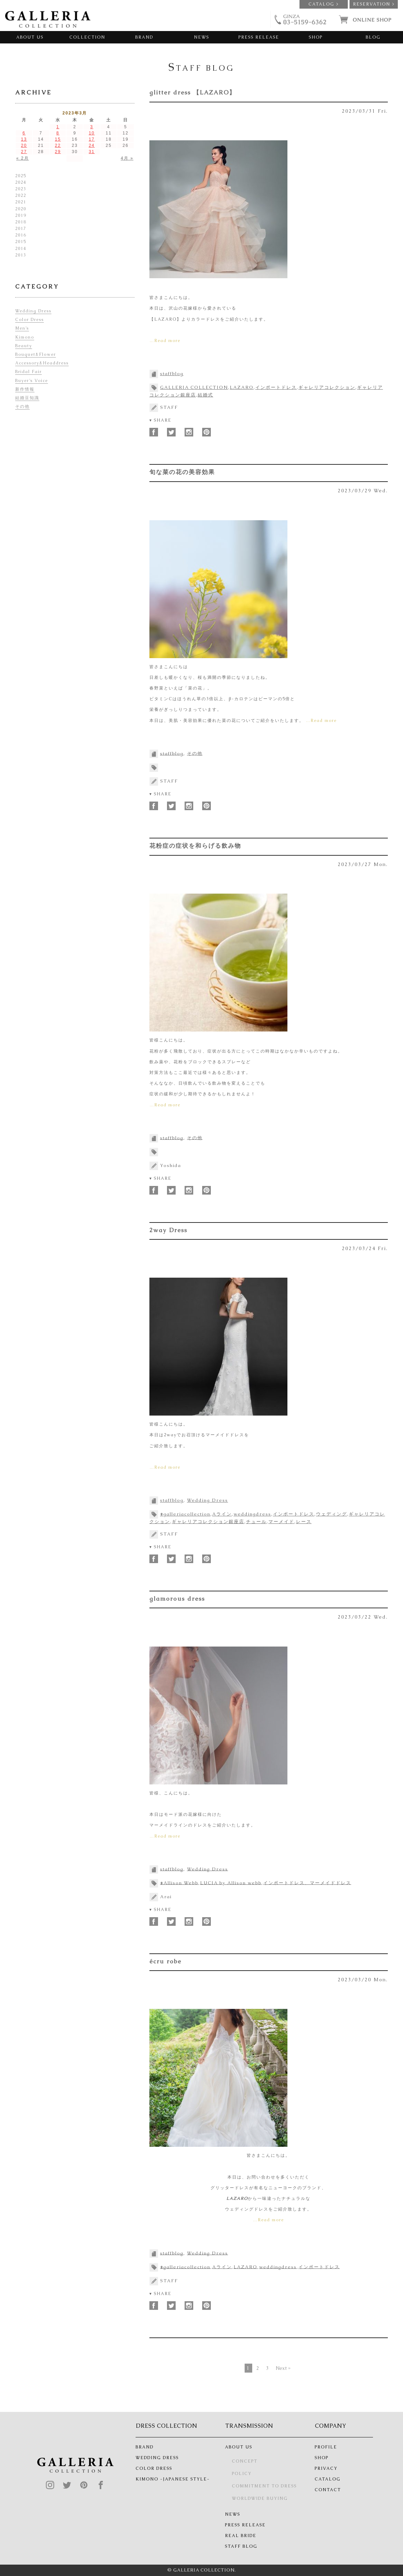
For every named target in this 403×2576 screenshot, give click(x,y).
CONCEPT (244, 2461)
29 (58, 151)
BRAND (144, 37)
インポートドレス (276, 387)
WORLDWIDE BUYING (260, 2498)
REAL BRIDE (240, 2535)
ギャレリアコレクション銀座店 (208, 1522)
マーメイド (281, 1522)
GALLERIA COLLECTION (194, 387)
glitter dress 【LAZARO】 (192, 92)
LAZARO (242, 387)
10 (92, 133)
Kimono (24, 337)
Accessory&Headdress (42, 363)
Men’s (22, 328)
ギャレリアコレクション (326, 387)
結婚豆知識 (27, 398)
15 (58, 139)
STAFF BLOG (241, 2546)
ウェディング (331, 1514)
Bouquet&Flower (35, 354)
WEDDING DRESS (157, 2458)
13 (24, 139)
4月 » (127, 158)
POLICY (242, 2473)
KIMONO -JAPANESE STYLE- (173, 2479)
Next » (283, 2368)
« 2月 (22, 158)
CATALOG (328, 2479)
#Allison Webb (179, 1882)
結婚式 (205, 395)
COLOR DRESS (154, 2468)
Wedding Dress (207, 1500)
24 (92, 145)
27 (24, 151)
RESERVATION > (374, 4)
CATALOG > (323, 4)
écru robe (165, 1961)
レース (304, 1522)
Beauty (23, 346)
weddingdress (252, 1514)
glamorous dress (177, 1598)
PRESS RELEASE (258, 37)
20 (24, 145)
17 (92, 139)
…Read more (164, 340)
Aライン (222, 1514)
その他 (195, 753)
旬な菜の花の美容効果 (182, 472)
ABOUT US (29, 37)
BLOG (373, 37)
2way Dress (168, 1230)
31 (92, 151)
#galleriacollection (185, 1514)
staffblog (172, 373)
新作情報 (25, 389)
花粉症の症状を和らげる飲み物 (195, 845)
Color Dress (29, 319)
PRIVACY (326, 2468)
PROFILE (326, 2447)
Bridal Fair (28, 371)
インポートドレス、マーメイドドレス (307, 1882)
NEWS (201, 37)
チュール (256, 1522)
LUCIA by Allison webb (231, 1882)
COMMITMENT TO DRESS (264, 2486)
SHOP (316, 37)
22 (58, 145)
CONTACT (328, 2490)
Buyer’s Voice (31, 380)
